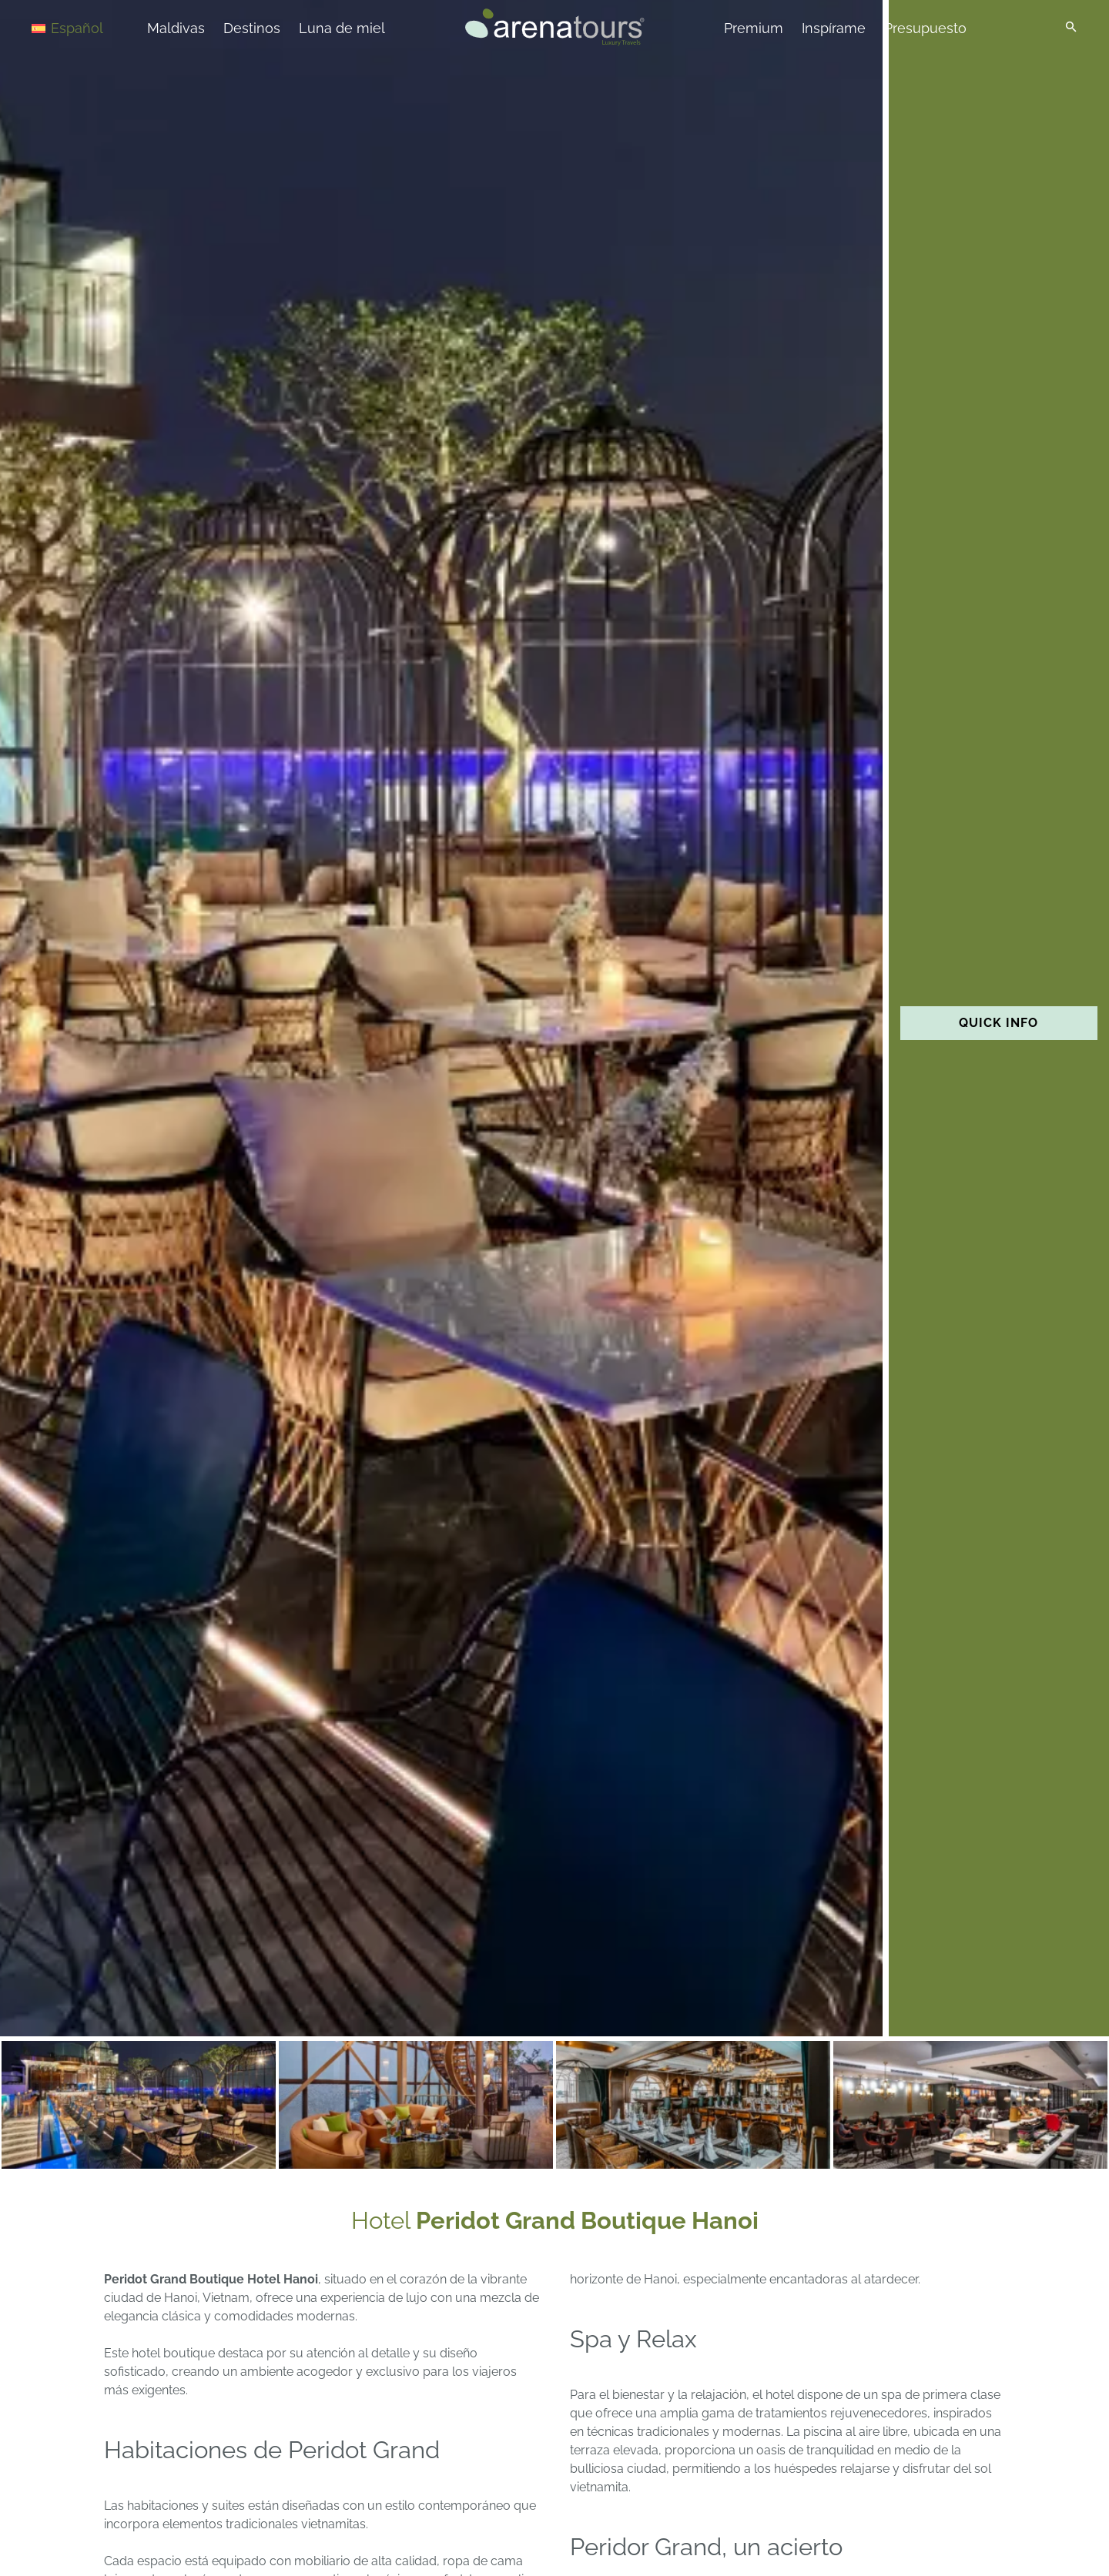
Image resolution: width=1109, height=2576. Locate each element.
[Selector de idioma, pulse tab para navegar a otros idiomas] (86, 27)
